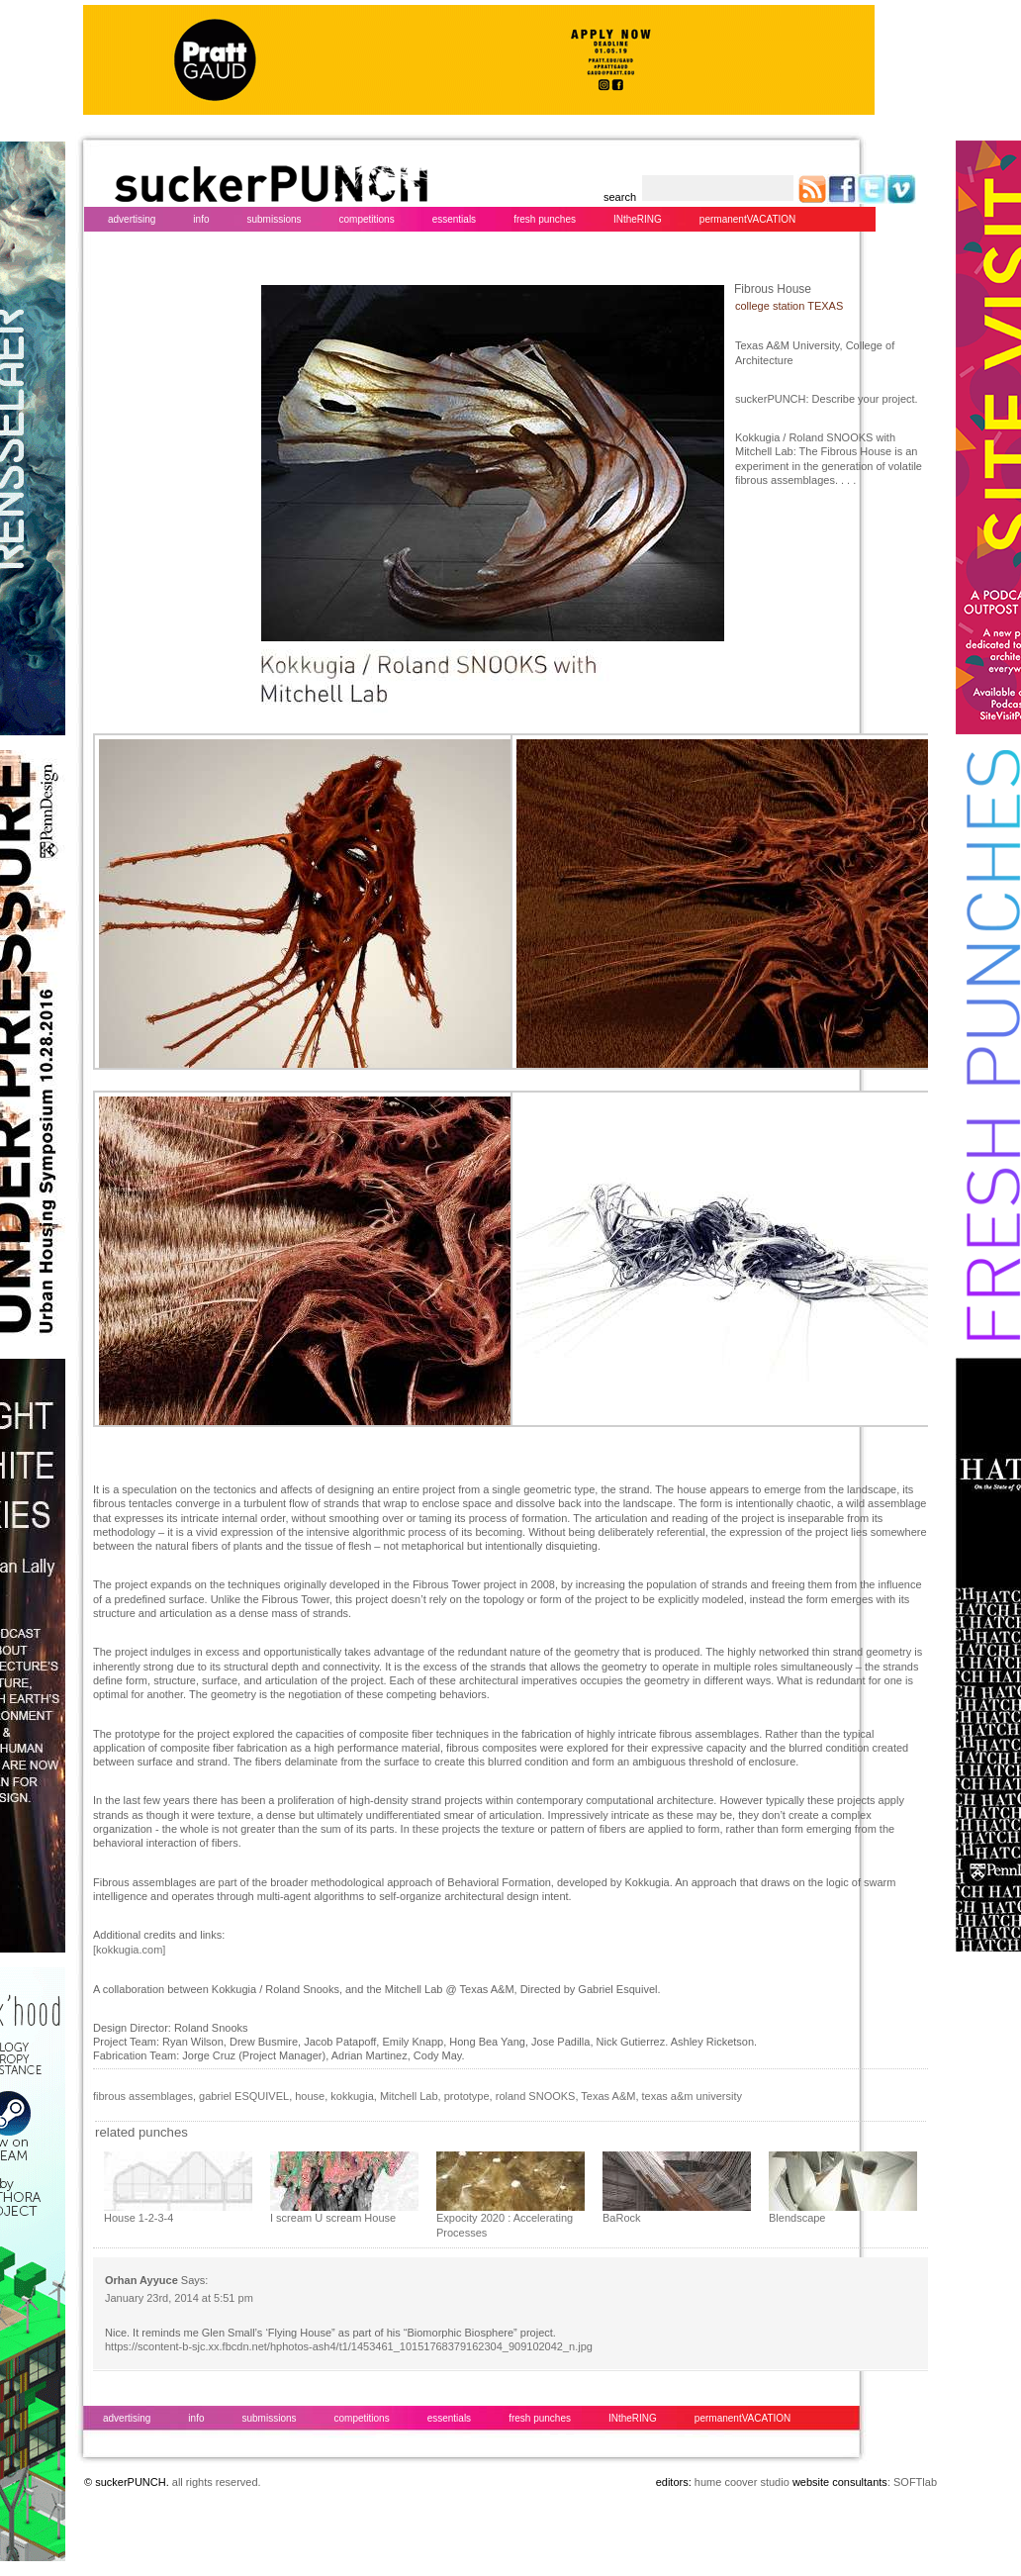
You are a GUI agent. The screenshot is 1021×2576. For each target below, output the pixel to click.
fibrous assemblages (143, 2096)
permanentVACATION (747, 219)
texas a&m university (692, 2096)
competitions (367, 219)
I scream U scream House (333, 2218)
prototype (467, 2096)
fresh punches (544, 219)
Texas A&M (608, 2096)
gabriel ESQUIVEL (244, 2096)
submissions (273, 219)
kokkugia (351, 2096)
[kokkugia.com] (129, 1950)
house (310, 2096)
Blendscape (797, 2218)
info (201, 219)
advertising (131, 219)
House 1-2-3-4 (138, 2218)
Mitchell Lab (409, 2096)
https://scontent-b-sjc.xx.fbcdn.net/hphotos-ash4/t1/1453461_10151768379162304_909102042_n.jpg (349, 2346)
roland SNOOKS (536, 2096)
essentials (454, 219)
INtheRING (637, 219)
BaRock (622, 2218)
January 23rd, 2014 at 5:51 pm (179, 2298)
